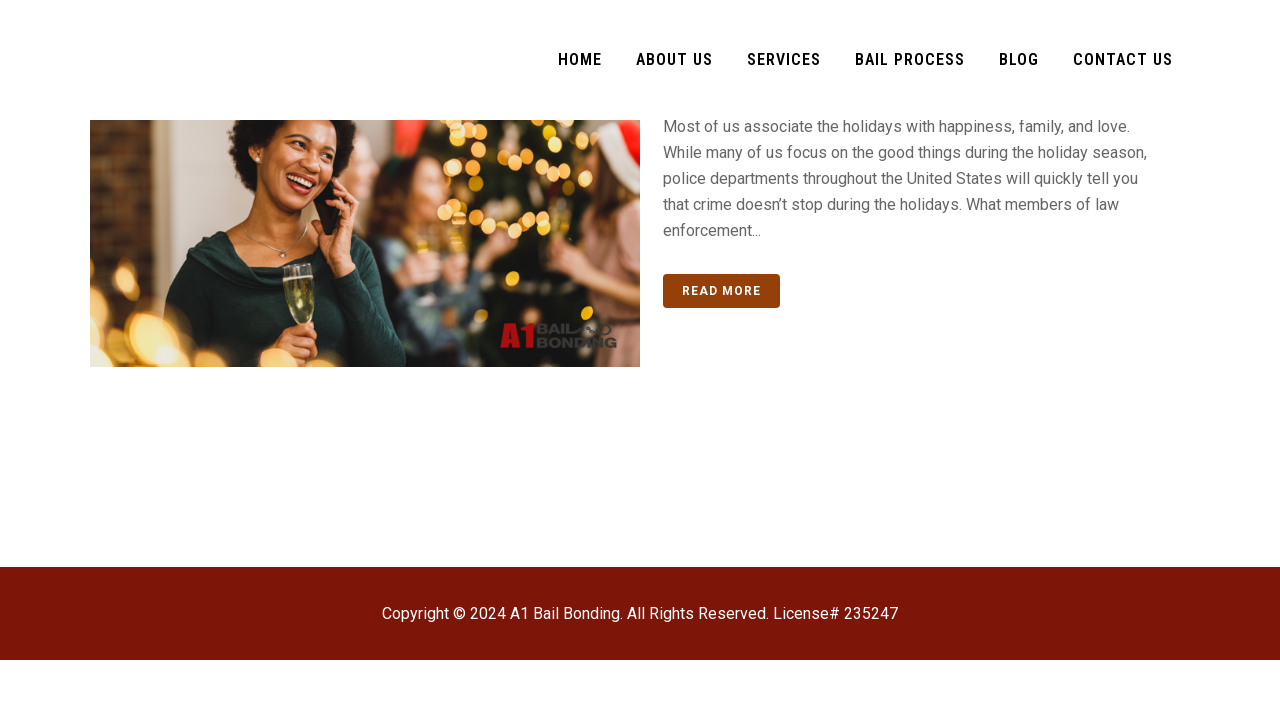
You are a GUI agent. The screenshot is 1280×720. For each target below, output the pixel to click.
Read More (721, 291)
